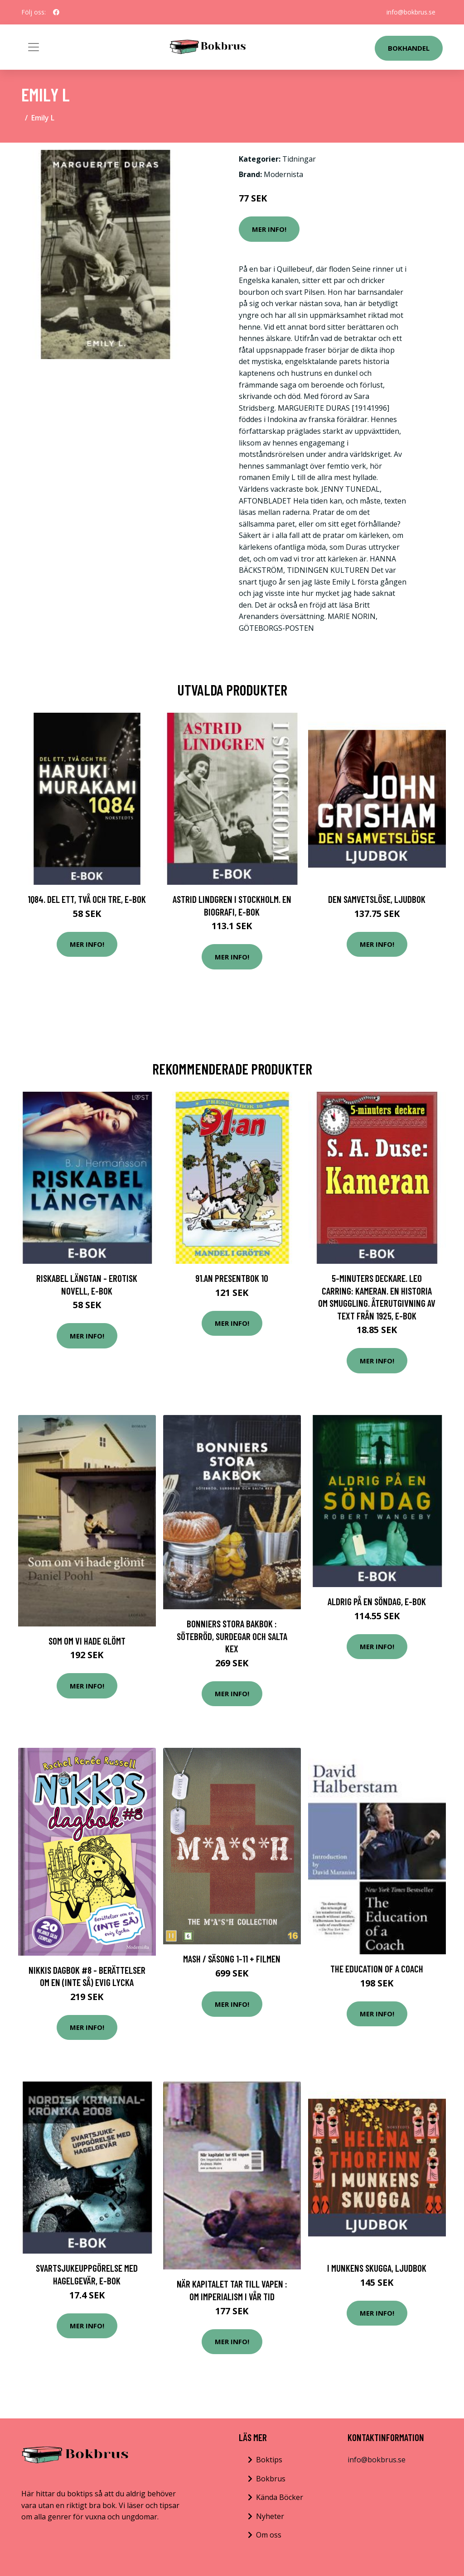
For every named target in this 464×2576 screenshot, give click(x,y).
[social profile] (56, 12)
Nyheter (270, 2516)
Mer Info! (269, 229)
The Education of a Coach (376, 1968)
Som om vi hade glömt (87, 1640)
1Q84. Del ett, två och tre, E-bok (87, 899)
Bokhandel (409, 48)
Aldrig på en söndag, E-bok (377, 1601)
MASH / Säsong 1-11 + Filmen (231, 1958)
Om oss (268, 2535)
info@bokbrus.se (411, 12)
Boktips (269, 2460)
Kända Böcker (279, 2497)
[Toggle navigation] (33, 47)
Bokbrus (270, 2479)
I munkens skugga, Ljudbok (376, 2268)
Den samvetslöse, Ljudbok (376, 899)
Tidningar (299, 159)
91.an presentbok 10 (231, 1278)
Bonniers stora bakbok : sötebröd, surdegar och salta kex (232, 1636)
